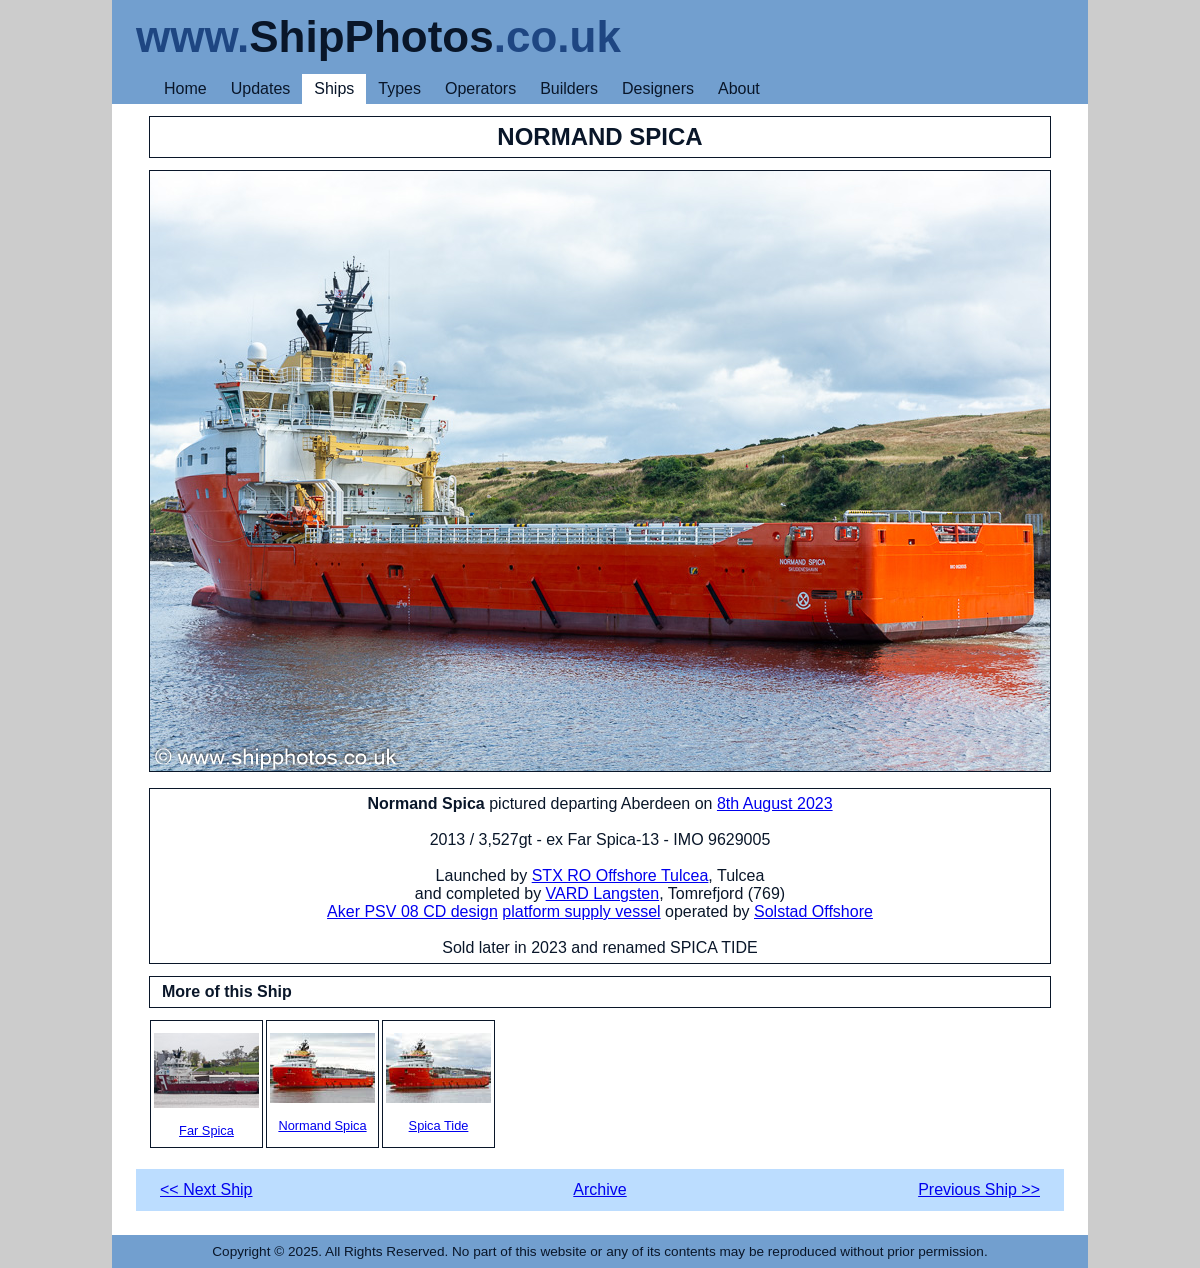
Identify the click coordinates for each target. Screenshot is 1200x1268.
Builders (569, 88)
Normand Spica (322, 1083)
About (739, 88)
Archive (599, 1189)
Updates (261, 88)
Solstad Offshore (813, 911)
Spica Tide (438, 1083)
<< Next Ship (206, 1189)
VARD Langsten (603, 893)
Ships (334, 88)
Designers (658, 88)
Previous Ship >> (979, 1189)
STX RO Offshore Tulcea (620, 875)
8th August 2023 (775, 803)
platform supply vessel (581, 911)
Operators (480, 88)
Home (185, 88)
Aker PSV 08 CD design (412, 911)
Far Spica (206, 1085)
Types (399, 88)
